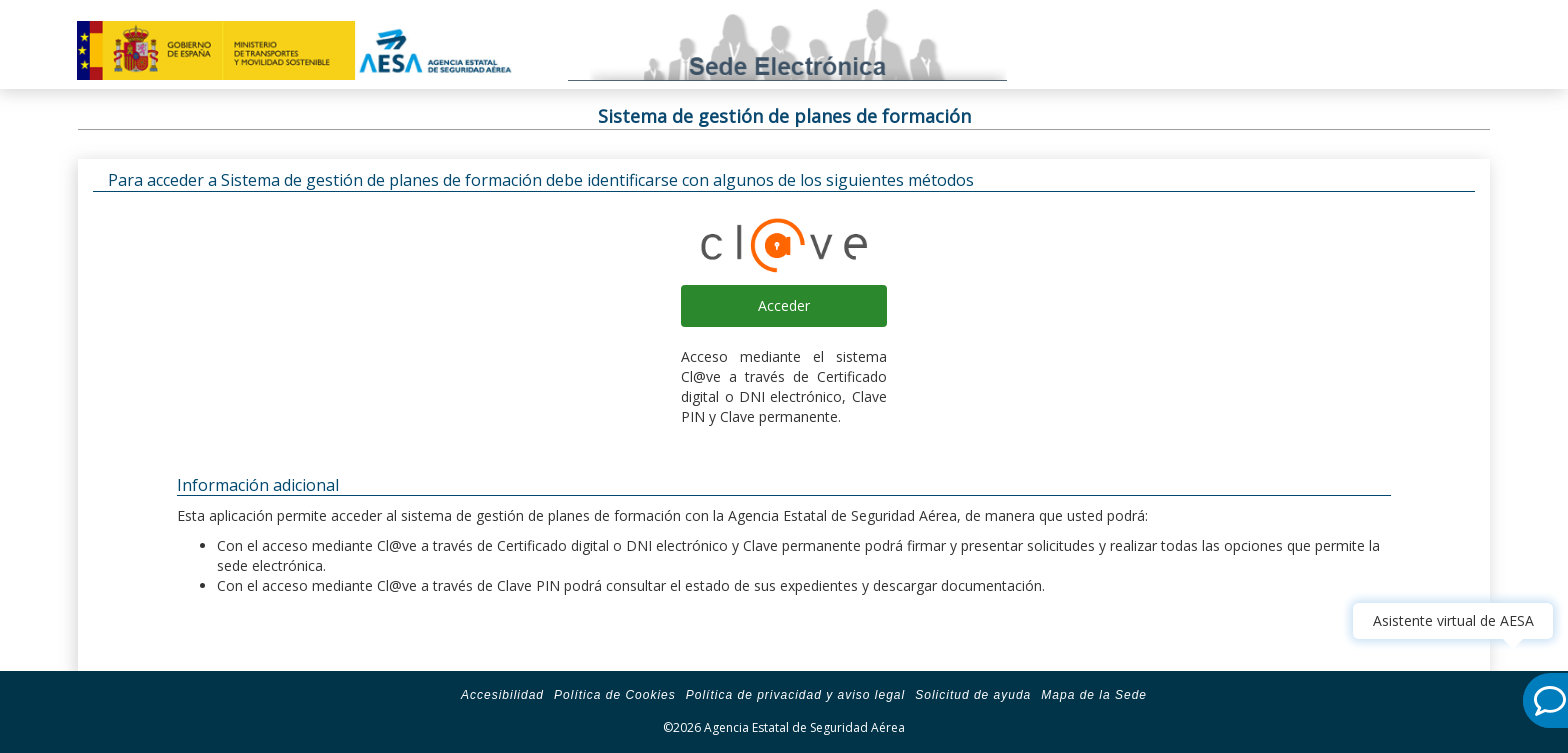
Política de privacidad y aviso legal (795, 695)
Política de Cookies (615, 695)
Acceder (784, 305)
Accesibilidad (502, 695)
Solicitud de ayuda (973, 695)
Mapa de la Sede (1094, 695)
